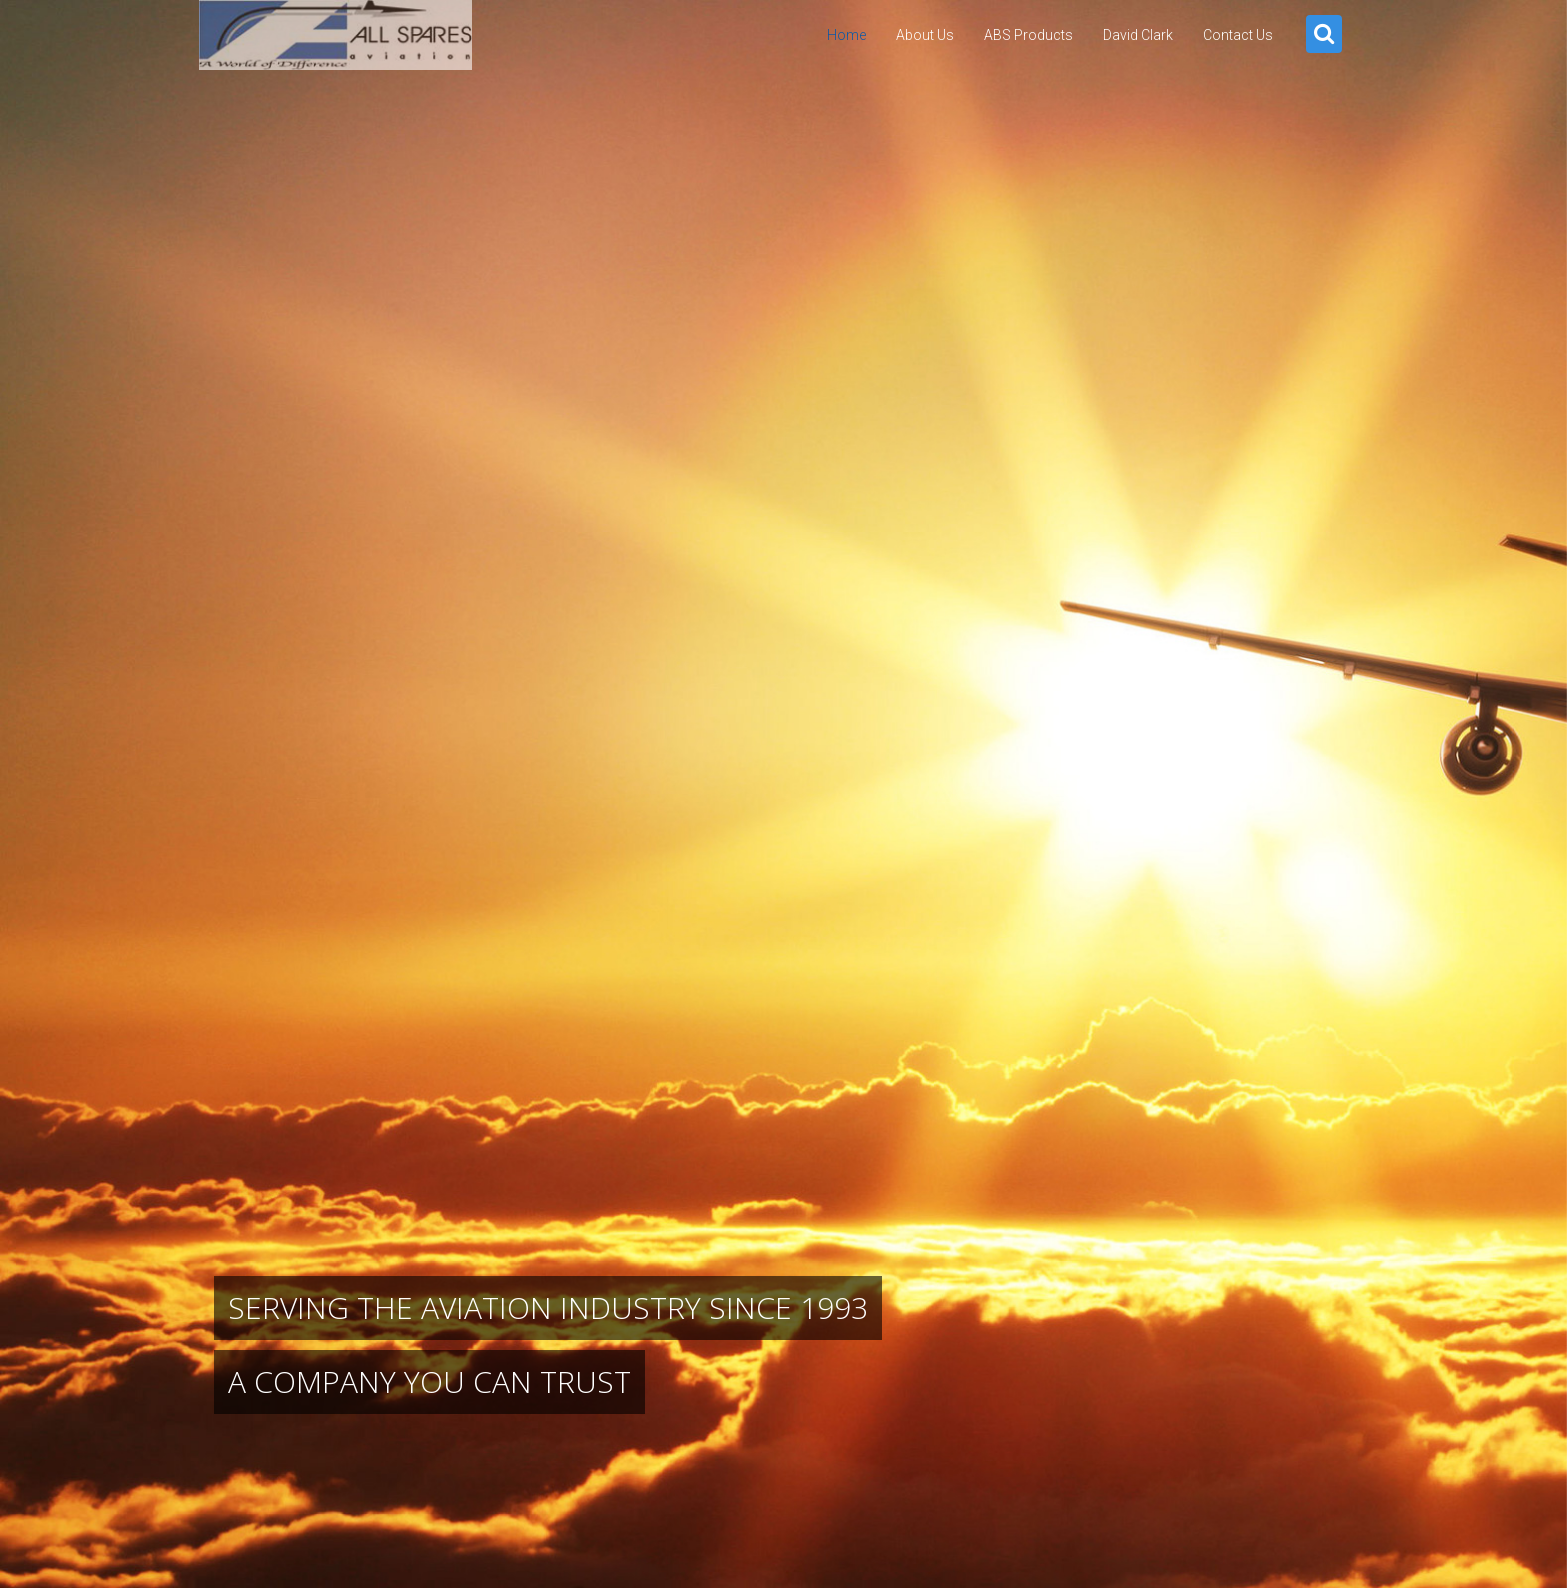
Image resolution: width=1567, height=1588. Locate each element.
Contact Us (1238, 35)
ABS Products (1028, 35)
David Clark (1138, 35)
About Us (925, 35)
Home (846, 35)
